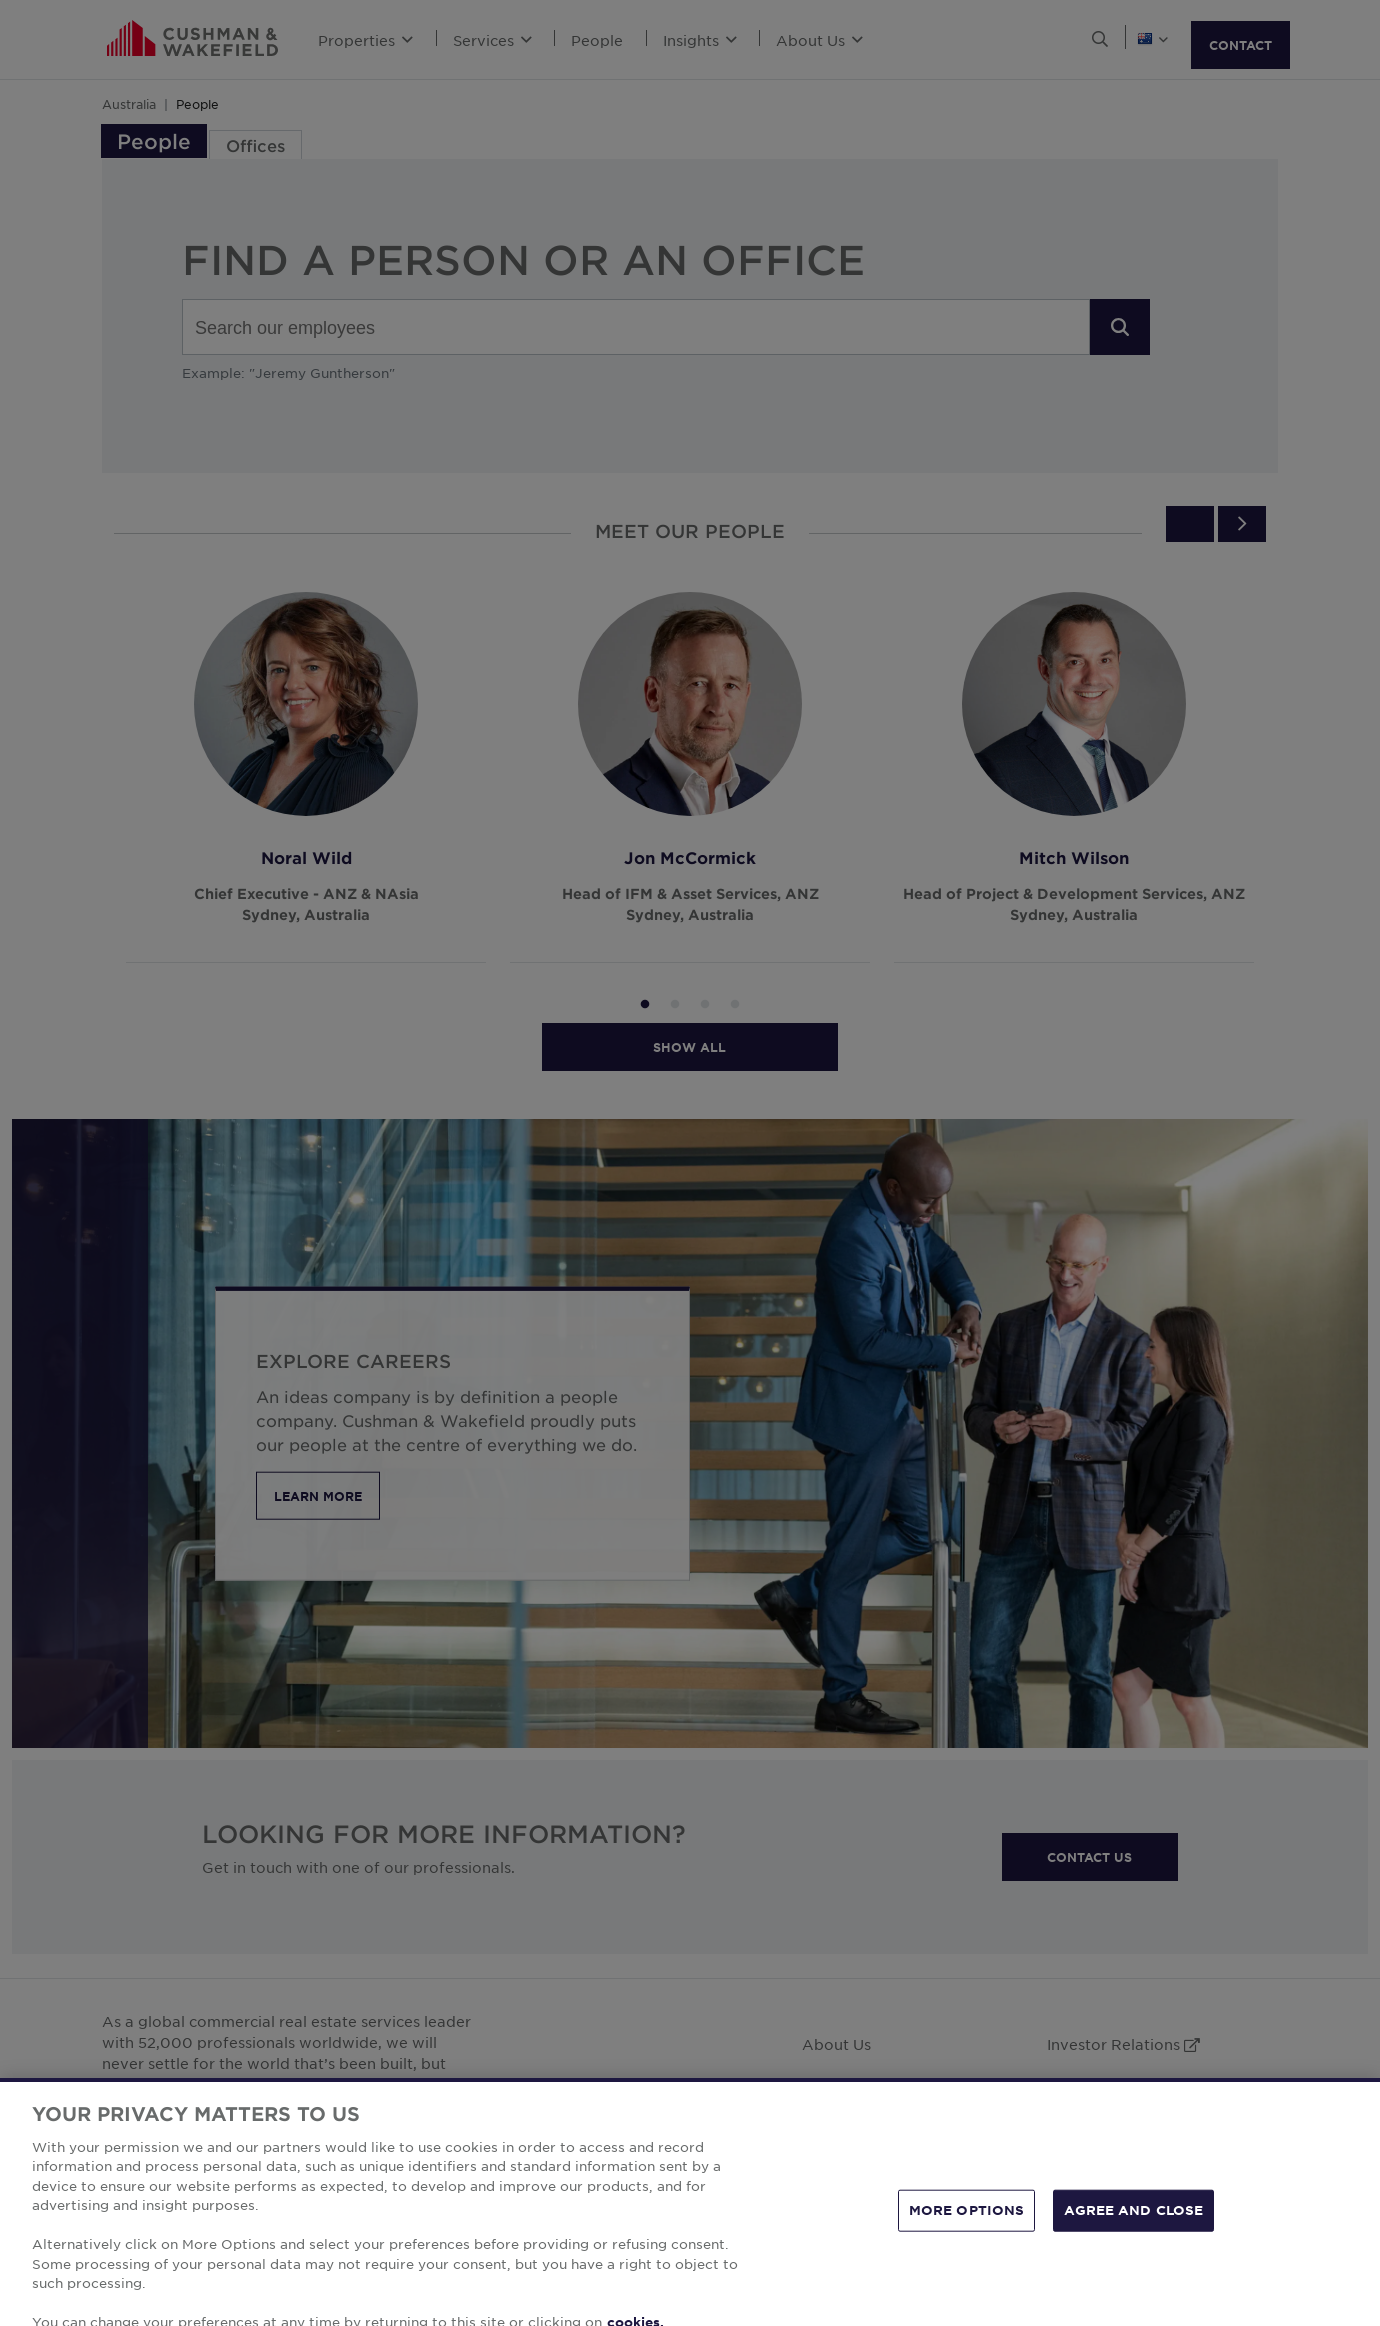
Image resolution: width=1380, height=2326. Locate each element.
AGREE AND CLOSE (1133, 2240)
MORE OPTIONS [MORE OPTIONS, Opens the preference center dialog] (967, 2240)
